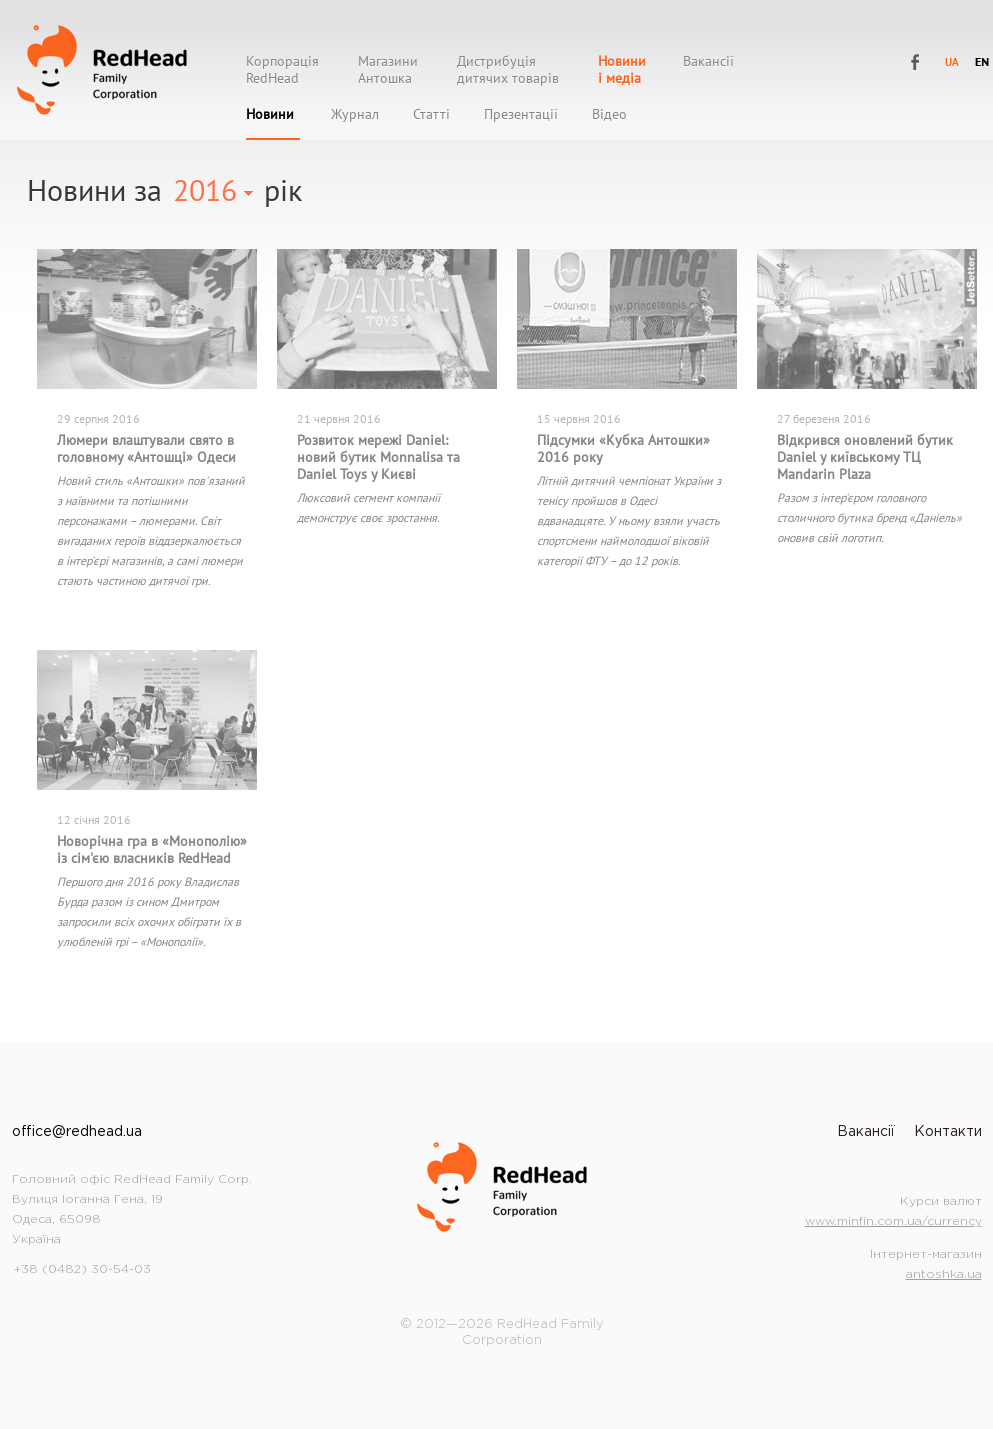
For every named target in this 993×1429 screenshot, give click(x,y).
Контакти (948, 1132)
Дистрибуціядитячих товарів (508, 70)
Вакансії (708, 61)
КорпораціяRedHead (282, 70)
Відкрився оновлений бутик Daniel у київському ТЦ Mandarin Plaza (865, 457)
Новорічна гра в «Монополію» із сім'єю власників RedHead (152, 849)
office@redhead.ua (77, 1132)
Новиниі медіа (622, 70)
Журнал (355, 114)
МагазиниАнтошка (388, 70)
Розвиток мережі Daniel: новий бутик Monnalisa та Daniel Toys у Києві (378, 457)
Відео (609, 114)
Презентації (521, 114)
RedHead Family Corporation (102, 70)
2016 (205, 189)
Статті (431, 114)
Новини (270, 114)
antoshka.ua (944, 1274)
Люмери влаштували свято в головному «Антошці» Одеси (146, 448)
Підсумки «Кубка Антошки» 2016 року (623, 448)
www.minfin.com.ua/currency (893, 1221)
